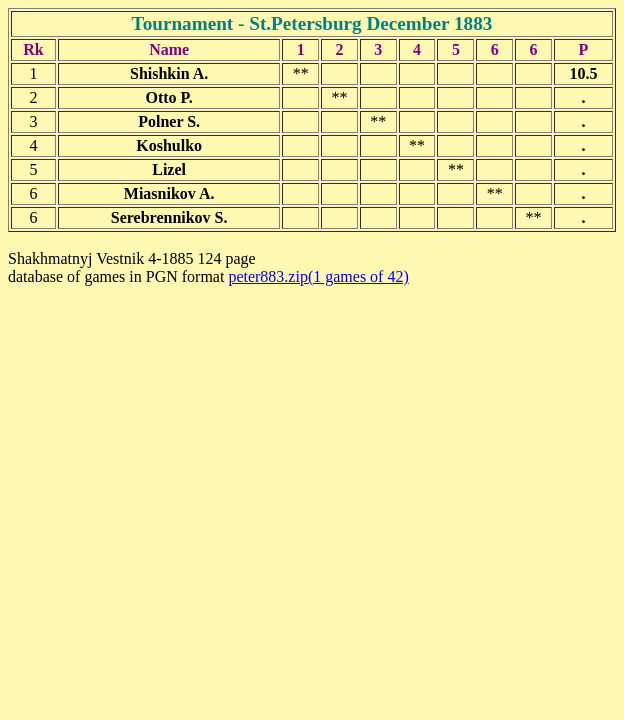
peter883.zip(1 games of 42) (318, 276)
